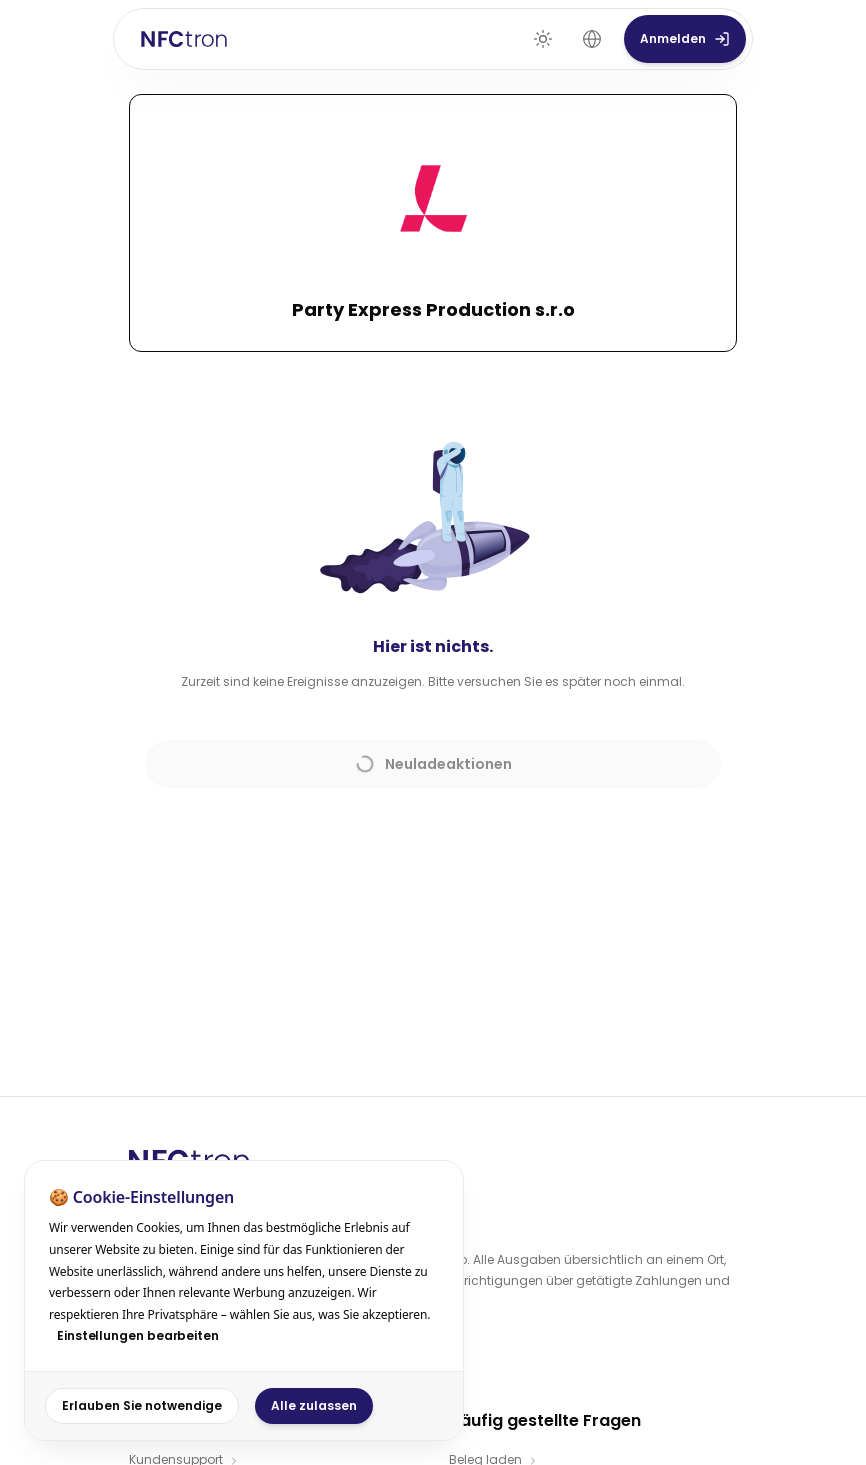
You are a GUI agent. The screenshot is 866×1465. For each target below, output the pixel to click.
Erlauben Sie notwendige (142, 1405)
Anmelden (685, 38)
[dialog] (244, 1300)
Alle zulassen (314, 1405)
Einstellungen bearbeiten (138, 1335)
